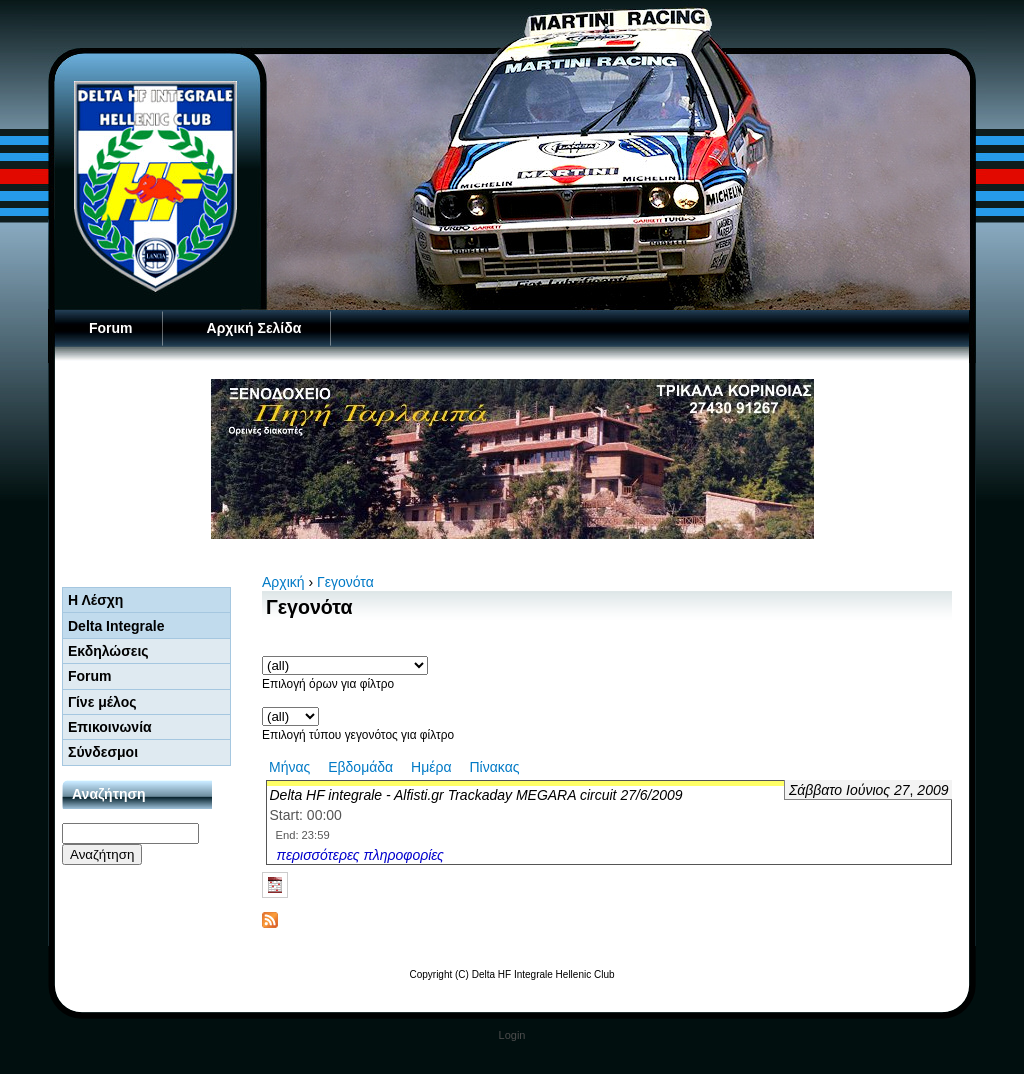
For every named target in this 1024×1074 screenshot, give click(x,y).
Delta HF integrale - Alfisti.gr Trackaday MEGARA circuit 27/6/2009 (476, 795)
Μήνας (289, 767)
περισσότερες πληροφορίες (360, 855)
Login (512, 1035)
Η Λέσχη (95, 600)
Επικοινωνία (110, 727)
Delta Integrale (116, 626)
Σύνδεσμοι (103, 752)
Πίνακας (494, 767)
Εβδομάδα (360, 767)
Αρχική (283, 582)
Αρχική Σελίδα (254, 328)
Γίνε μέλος (102, 702)
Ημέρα (431, 767)
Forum (111, 328)
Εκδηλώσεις (108, 651)
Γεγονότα (345, 582)
